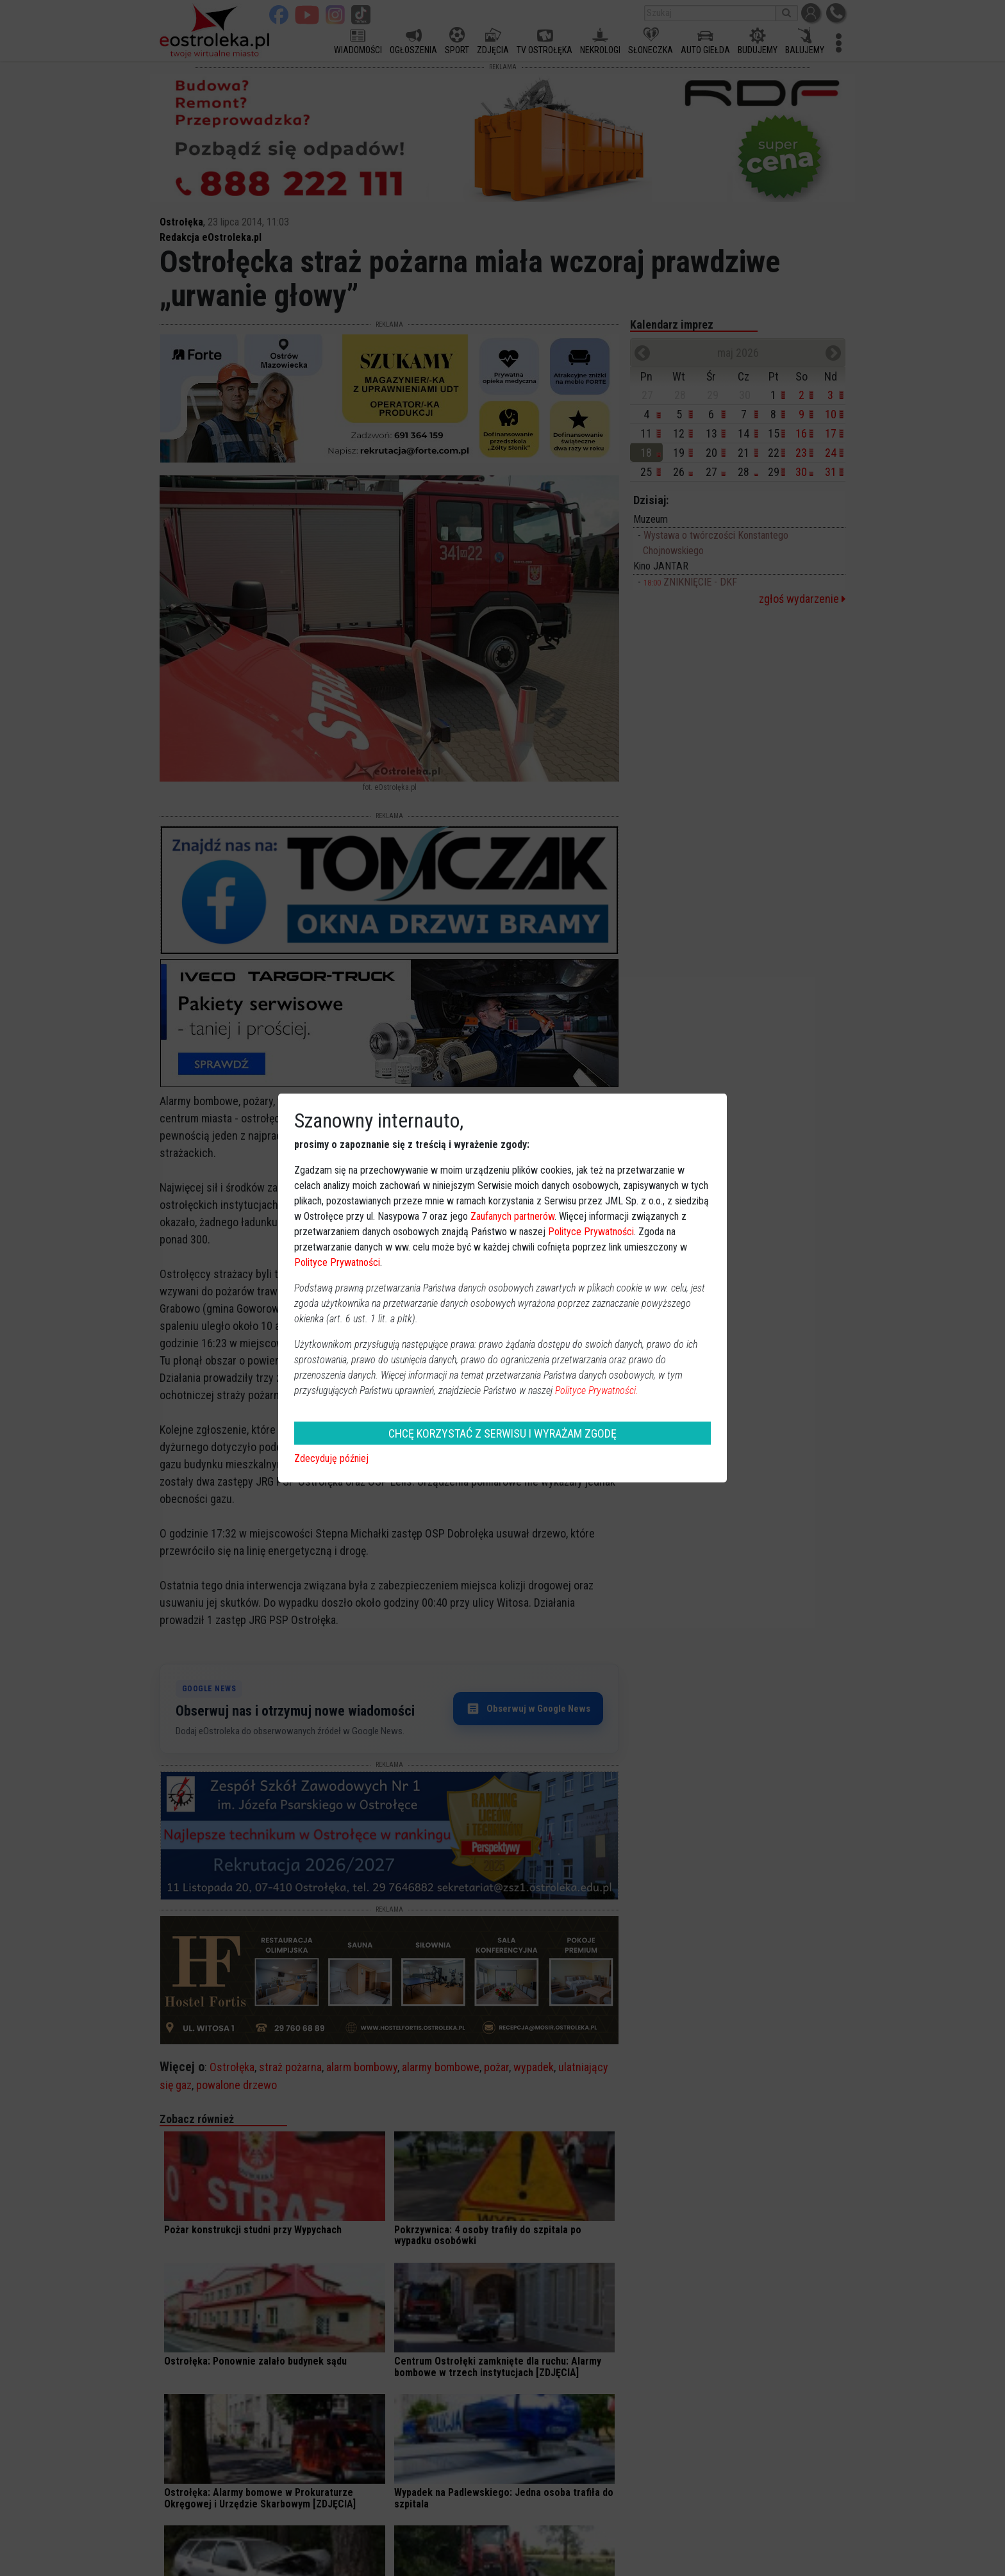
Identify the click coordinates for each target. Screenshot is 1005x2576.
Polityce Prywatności (591, 1232)
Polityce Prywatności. (596, 1390)
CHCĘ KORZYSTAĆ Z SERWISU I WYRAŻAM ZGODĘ (502, 1433)
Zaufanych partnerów (512, 1216)
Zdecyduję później (331, 1458)
